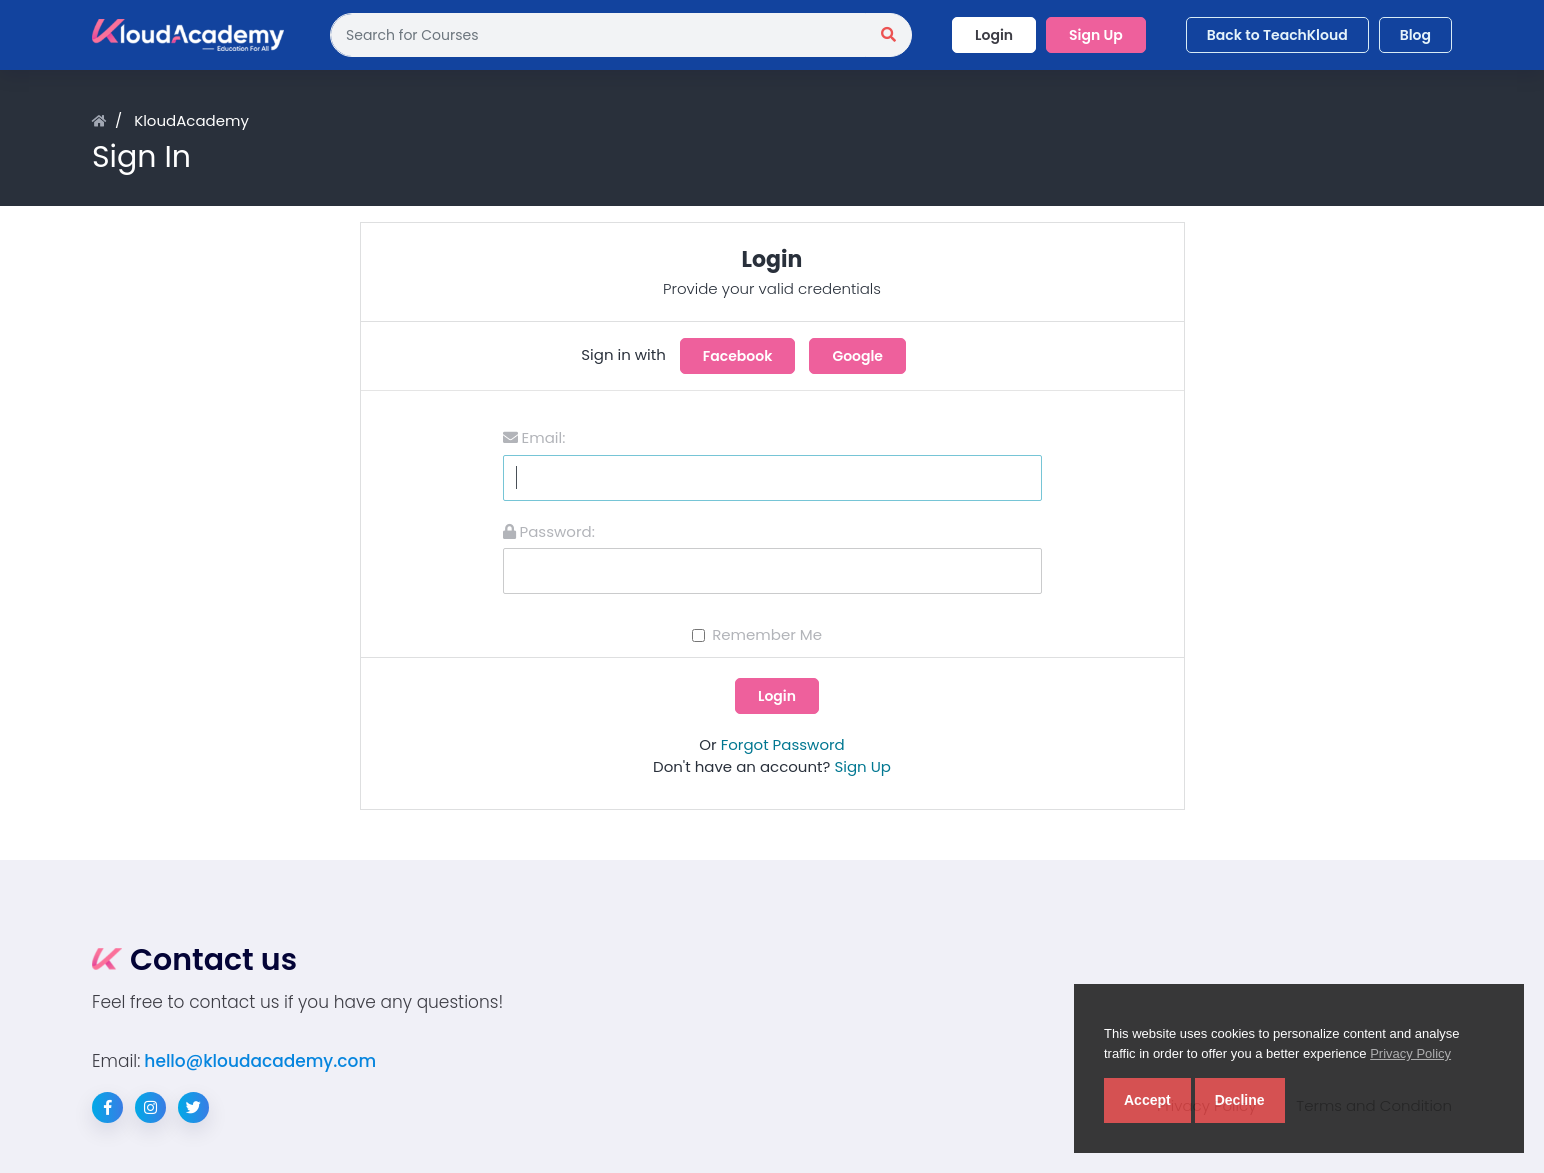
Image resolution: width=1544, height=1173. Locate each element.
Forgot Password (783, 744)
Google (857, 356)
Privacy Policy (1410, 1053)
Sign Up (1096, 35)
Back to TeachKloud (1277, 35)
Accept (1147, 1100)
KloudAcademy (191, 120)
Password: (549, 531)
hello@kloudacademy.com (260, 1061)
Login (994, 35)
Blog (1415, 35)
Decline (1240, 1100)
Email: (534, 437)
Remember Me (767, 634)
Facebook (738, 356)
